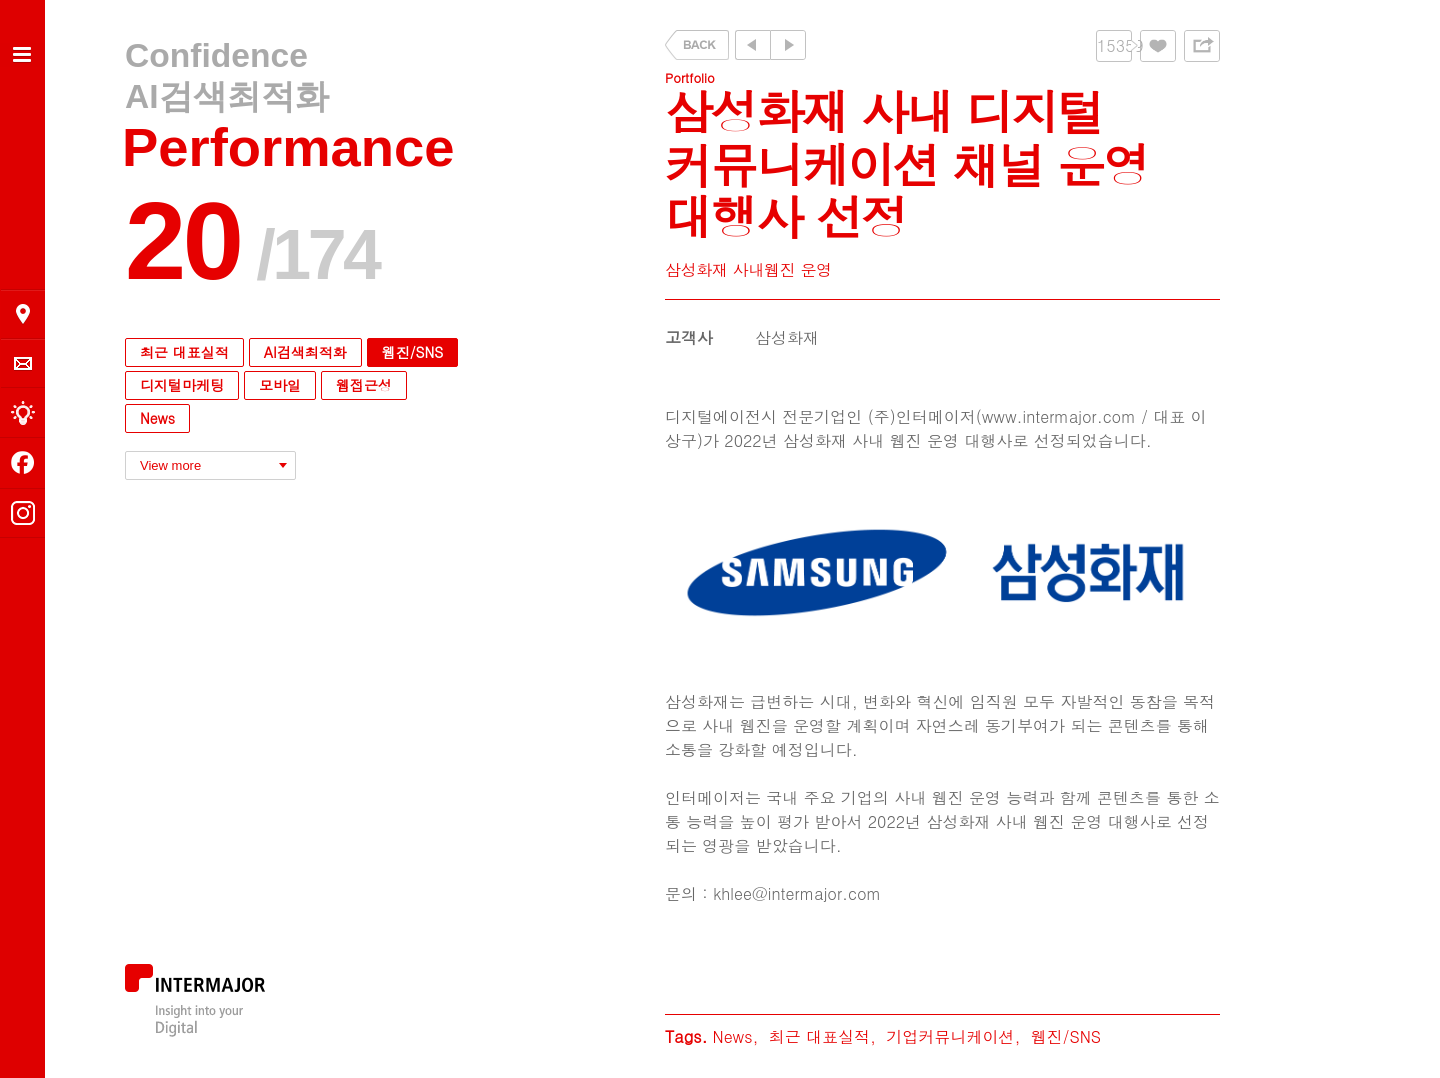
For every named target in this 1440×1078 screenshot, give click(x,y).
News (157, 418)
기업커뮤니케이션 (950, 1036)
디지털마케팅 (182, 385)
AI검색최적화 (227, 96)
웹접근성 (364, 385)
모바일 (280, 385)
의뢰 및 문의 (23, 363)
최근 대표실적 (184, 352)
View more (170, 465)
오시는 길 (23, 314)
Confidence (216, 55)
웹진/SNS (412, 352)
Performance (288, 147)
